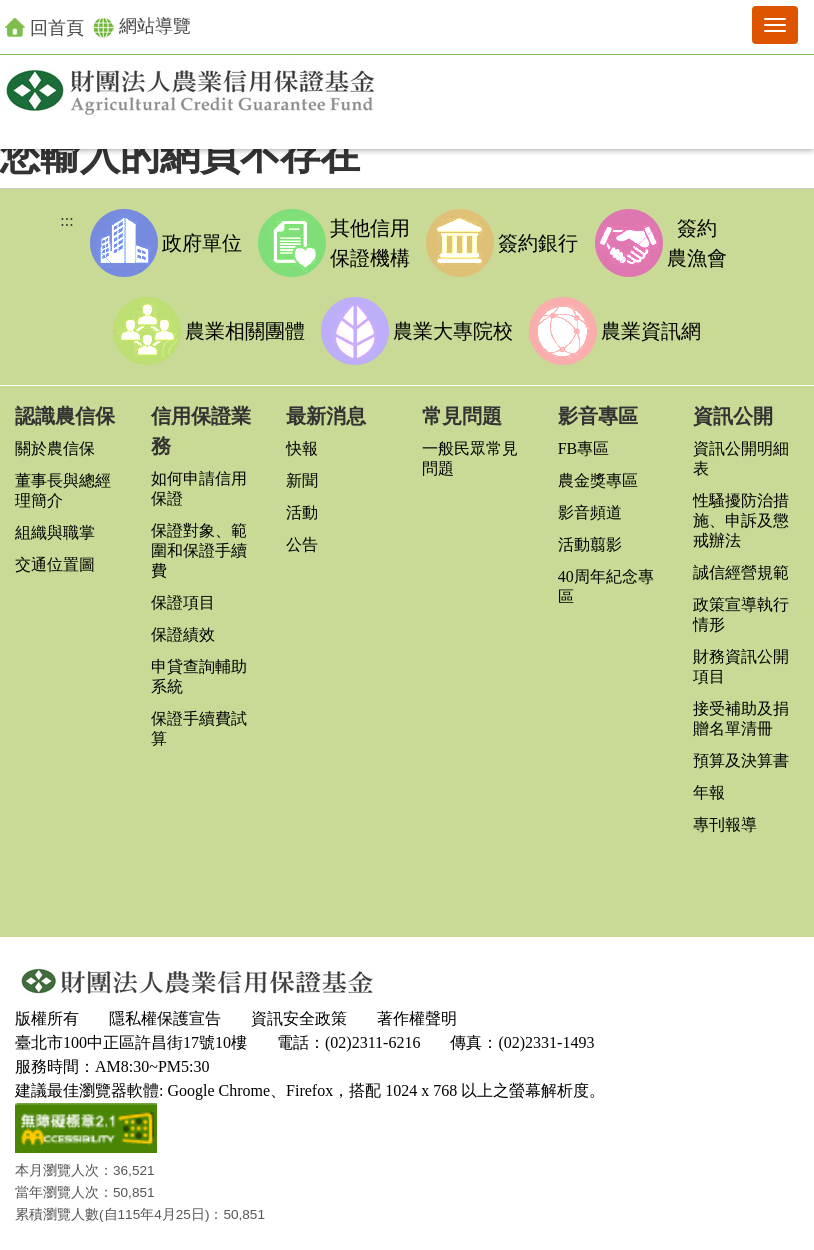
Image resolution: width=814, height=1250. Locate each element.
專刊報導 (725, 824)
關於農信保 (55, 448)
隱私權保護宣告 (165, 1018)
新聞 (302, 480)
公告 (302, 544)
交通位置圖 (55, 564)
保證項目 (183, 602)
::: (66, 220)
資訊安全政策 (299, 1018)
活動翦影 (590, 544)
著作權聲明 (417, 1018)
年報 (709, 792)
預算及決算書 (741, 760)
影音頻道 (590, 512)
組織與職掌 (55, 532)
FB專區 (584, 448)
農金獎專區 (598, 480)
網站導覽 (142, 27)
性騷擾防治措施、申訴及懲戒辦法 (741, 520)
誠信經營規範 (741, 572)
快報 (302, 448)
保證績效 (183, 634)
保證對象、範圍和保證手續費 (199, 550)
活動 (302, 512)
